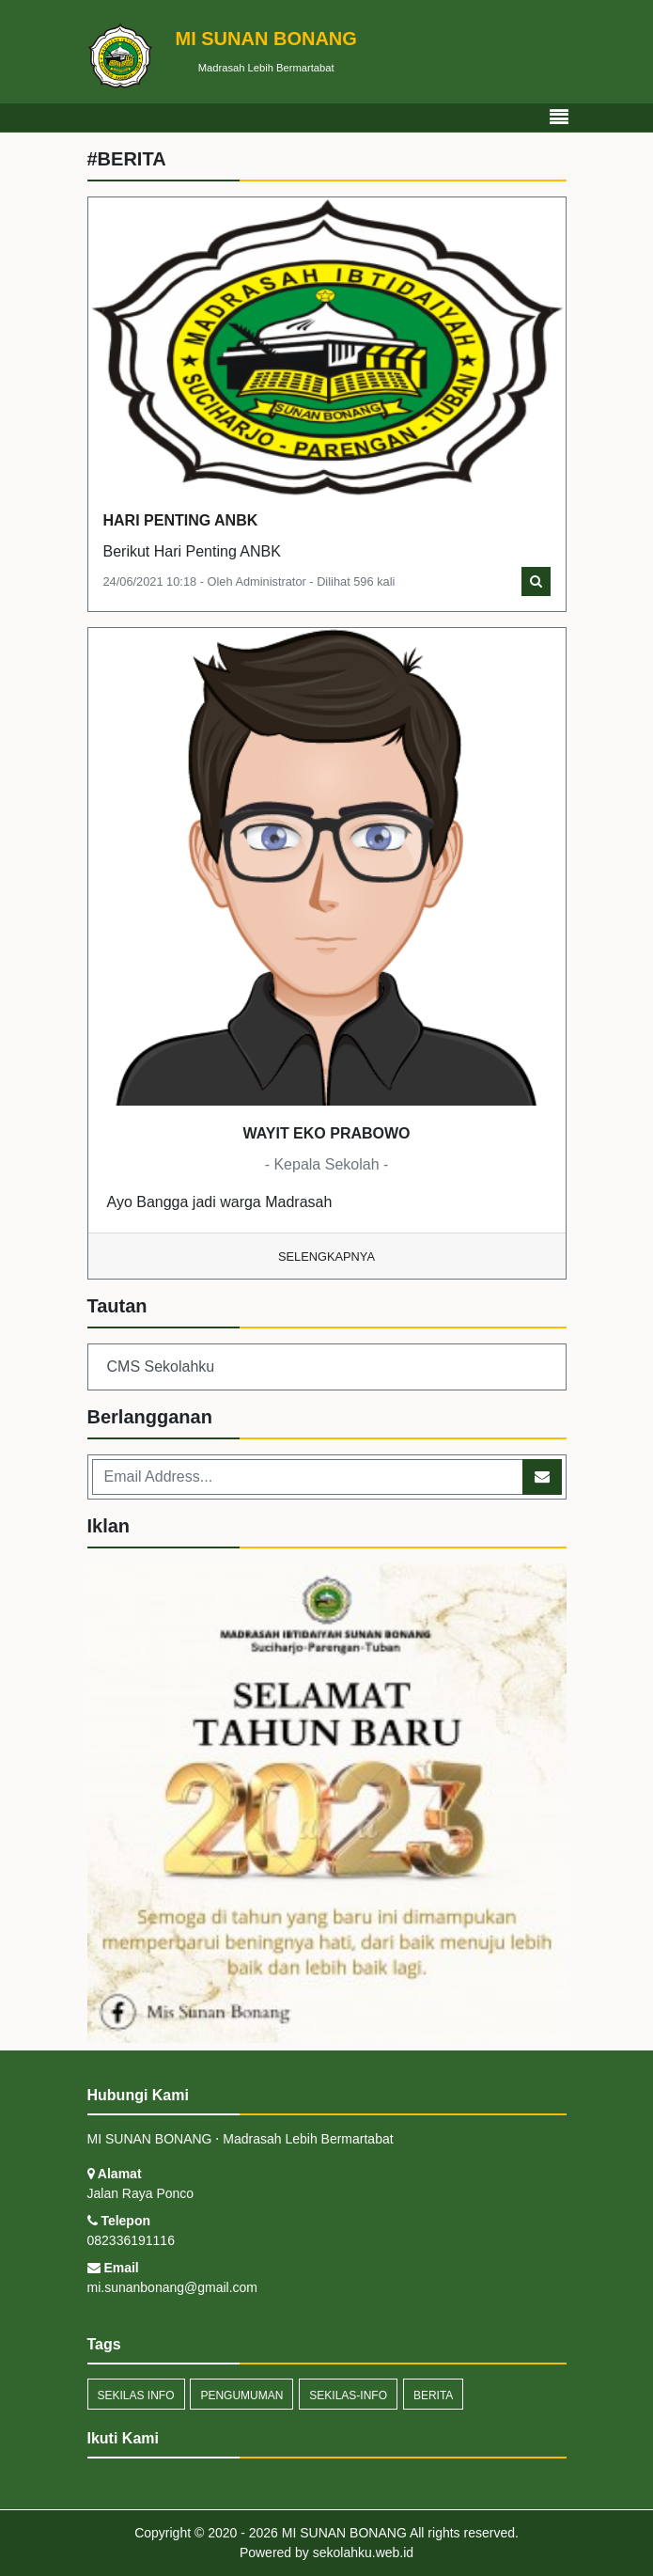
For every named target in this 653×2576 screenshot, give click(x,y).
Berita (433, 2395)
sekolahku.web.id (363, 2552)
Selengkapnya (326, 1256)
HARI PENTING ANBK (180, 520)
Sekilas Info (136, 2395)
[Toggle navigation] (559, 117)
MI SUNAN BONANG (342, 2532)
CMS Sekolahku (161, 1366)
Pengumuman (241, 2395)
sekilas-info (348, 2395)
